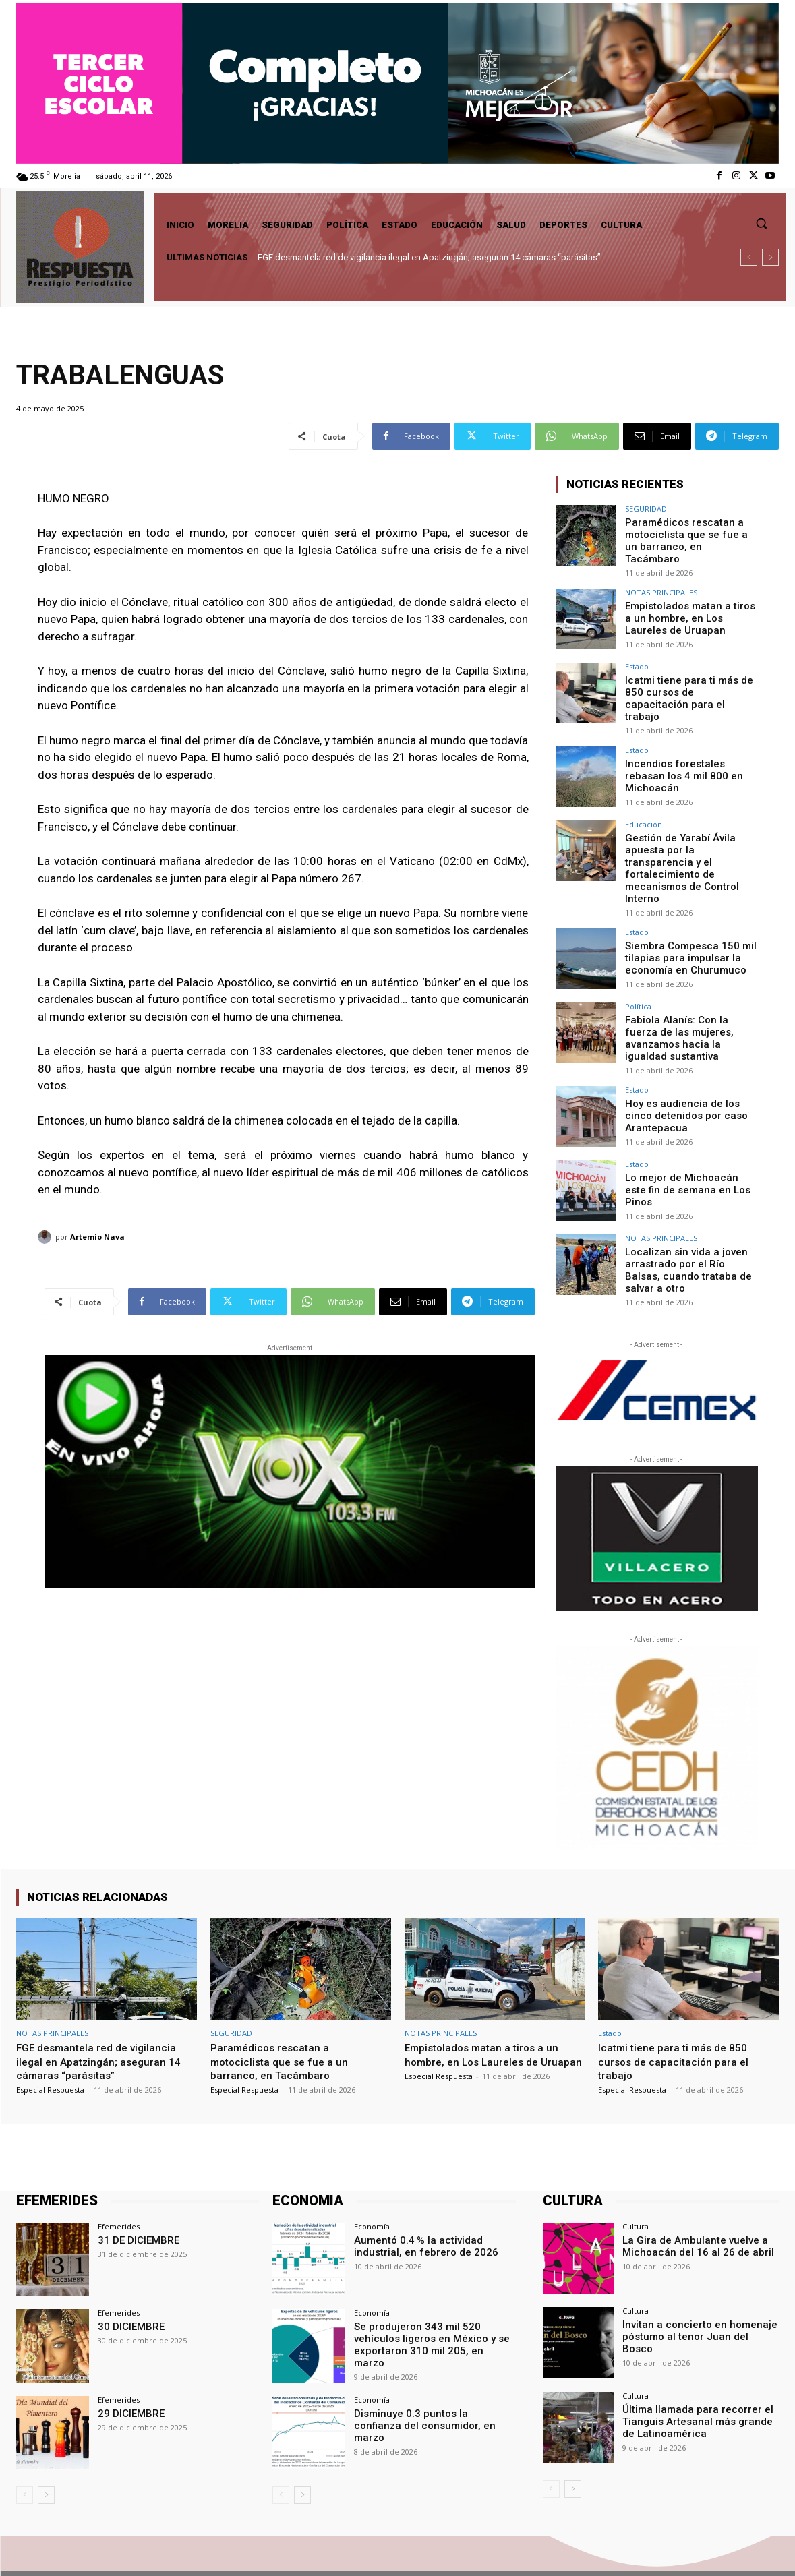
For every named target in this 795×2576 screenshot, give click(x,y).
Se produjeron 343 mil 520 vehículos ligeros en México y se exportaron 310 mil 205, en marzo (428, 2290)
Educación (643, 805)
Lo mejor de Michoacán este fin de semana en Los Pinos (687, 1138)
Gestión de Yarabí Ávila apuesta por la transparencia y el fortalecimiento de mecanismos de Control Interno (688, 841)
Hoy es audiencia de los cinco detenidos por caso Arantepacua (691, 1070)
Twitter (691, 2549)
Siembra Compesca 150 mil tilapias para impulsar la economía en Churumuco (686, 921)
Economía (372, 2179)
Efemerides (119, 2179)
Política (638, 971)
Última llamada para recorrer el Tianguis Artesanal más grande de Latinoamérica (698, 2372)
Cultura (635, 2179)
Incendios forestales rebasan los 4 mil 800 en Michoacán (690, 750)
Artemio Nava (97, 1237)
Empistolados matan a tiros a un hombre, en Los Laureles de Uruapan (690, 607)
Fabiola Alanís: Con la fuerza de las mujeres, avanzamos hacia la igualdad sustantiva (688, 996)
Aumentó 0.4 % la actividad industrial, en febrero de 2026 (419, 2198)
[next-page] (46, 2447)
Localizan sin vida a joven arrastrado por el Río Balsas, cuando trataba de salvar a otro (689, 1223)
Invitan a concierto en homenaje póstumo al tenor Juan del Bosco (695, 2282)
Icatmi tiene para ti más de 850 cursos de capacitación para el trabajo (686, 681)
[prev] (748, 257)
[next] (770, 257)
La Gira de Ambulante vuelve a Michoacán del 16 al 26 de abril (690, 2198)
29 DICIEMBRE (128, 2365)
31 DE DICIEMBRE (135, 2192)
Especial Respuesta (50, 2042)
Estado (637, 657)
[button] (761, 223)
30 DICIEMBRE (128, 2278)
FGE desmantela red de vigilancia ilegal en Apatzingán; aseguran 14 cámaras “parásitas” (429, 257)
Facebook (616, 2549)
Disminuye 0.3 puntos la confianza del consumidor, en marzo (429, 2371)
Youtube (762, 2549)
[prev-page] (24, 2447)
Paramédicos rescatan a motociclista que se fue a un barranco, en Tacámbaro (687, 533)
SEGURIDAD (646, 508)
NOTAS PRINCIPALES (661, 583)
